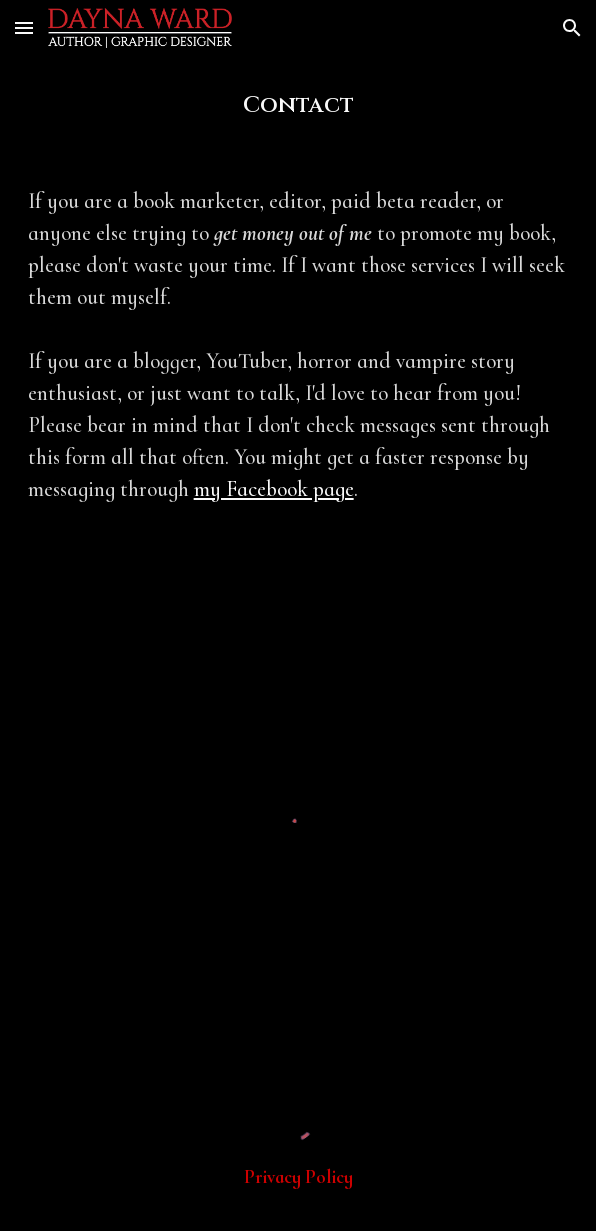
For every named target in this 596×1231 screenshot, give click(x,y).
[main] (298, 105)
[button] (24, 27)
